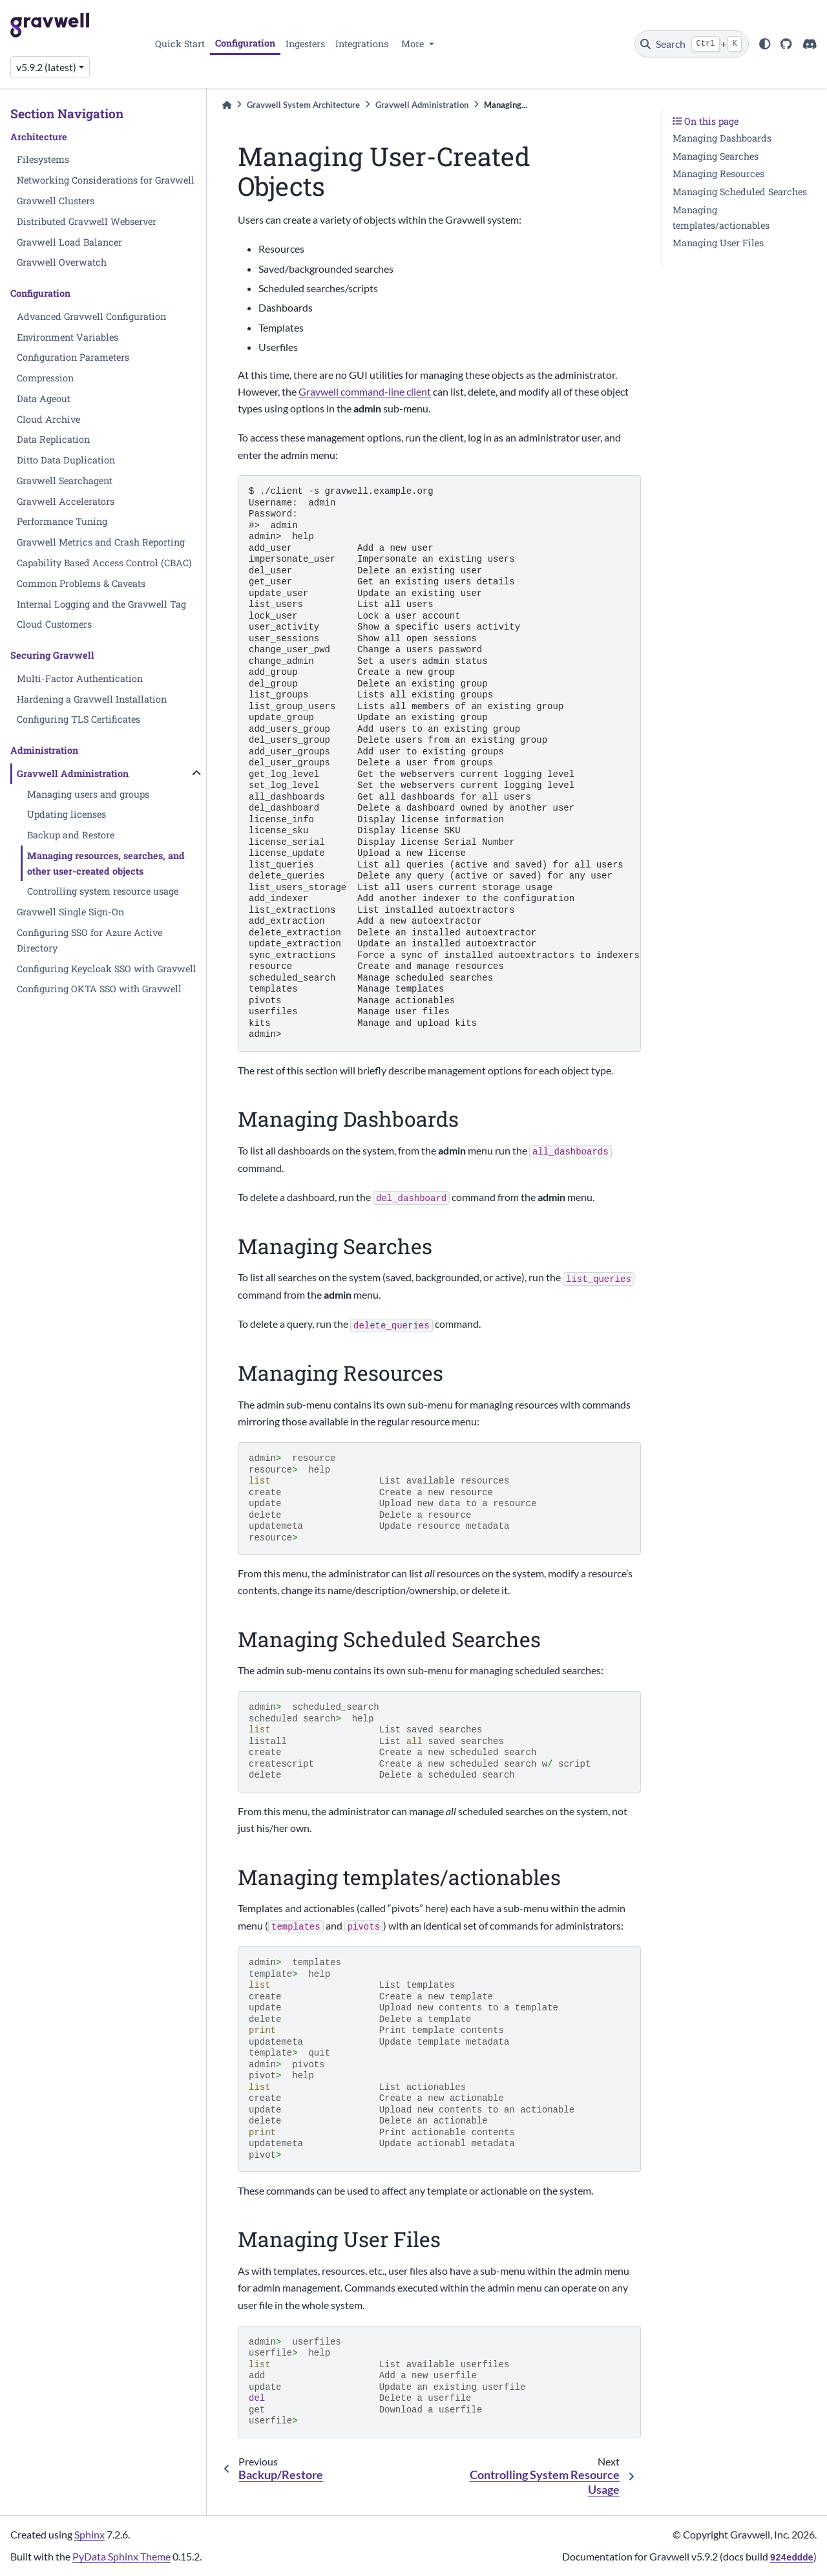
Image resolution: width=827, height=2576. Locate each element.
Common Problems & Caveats (81, 583)
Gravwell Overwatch (62, 262)
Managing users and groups (88, 794)
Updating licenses (66, 814)
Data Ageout (43, 398)
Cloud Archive (48, 419)
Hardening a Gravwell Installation (92, 699)
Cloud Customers (54, 624)
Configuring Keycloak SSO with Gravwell (106, 969)
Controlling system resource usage (102, 891)
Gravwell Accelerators (65, 501)
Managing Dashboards (722, 138)
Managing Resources (718, 173)
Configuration (245, 43)
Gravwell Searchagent (64, 480)
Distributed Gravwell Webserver (86, 221)
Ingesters (305, 43)
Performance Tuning (62, 521)
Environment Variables (67, 337)
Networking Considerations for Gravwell (105, 180)
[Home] (226, 105)
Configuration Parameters (73, 357)
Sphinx (89, 2534)
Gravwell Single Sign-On (70, 912)
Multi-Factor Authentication (80, 678)
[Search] (691, 44)
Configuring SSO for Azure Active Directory (89, 940)
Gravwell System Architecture (303, 105)
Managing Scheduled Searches (740, 192)
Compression (45, 378)
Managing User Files (718, 243)
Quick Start (180, 43)
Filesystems (43, 159)
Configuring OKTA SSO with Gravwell (99, 989)
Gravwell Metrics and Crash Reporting (101, 542)
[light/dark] (765, 44)
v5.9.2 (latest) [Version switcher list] (46, 67)
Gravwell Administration (73, 773)
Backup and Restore (70, 835)
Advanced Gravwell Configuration (91, 316)
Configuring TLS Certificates (78, 719)
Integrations (361, 43)
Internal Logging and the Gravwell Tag (101, 604)
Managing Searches (716, 156)
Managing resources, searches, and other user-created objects (106, 863)
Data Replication (53, 439)
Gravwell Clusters (55, 201)
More (413, 43)
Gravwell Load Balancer (69, 242)
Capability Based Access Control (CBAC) (104, 563)
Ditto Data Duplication (66, 460)
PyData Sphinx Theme (121, 2556)
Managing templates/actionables (721, 217)
